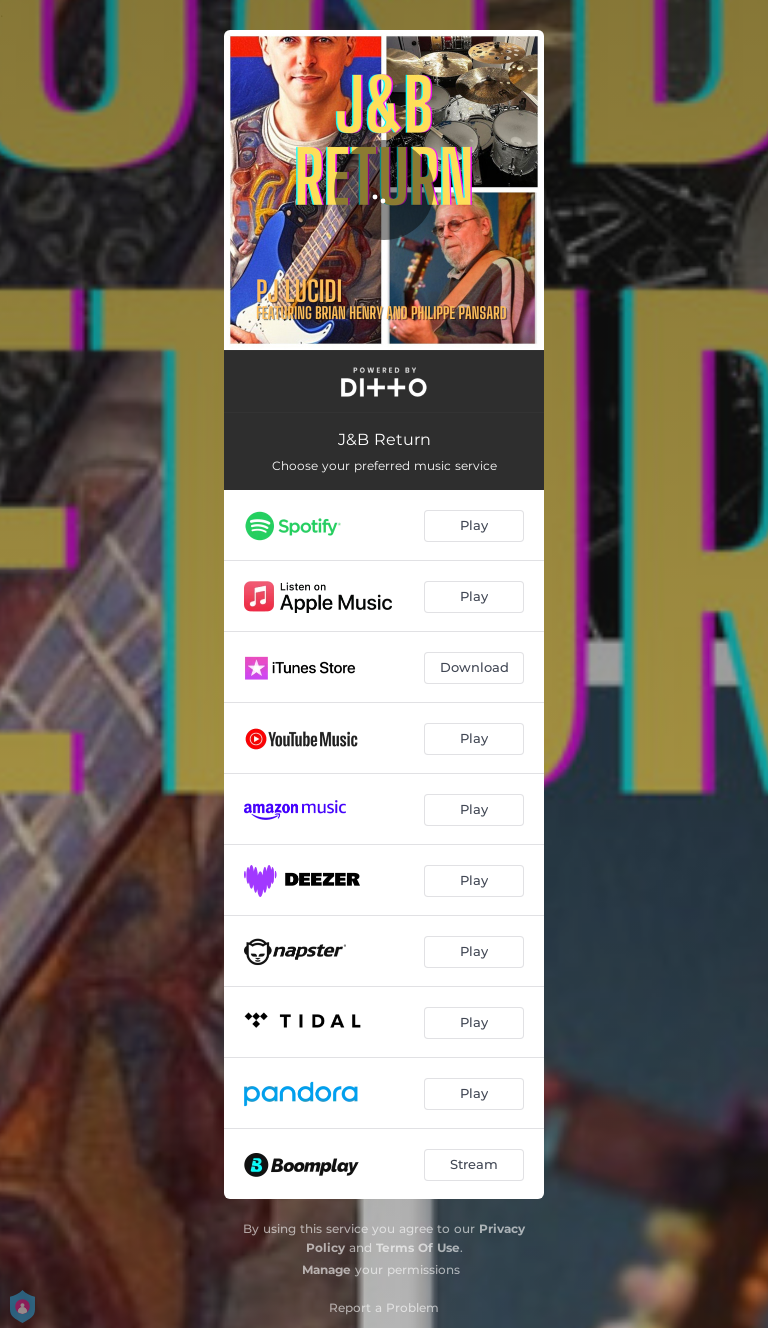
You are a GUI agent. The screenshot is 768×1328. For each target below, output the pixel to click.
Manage (326, 1269)
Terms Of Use (418, 1247)
